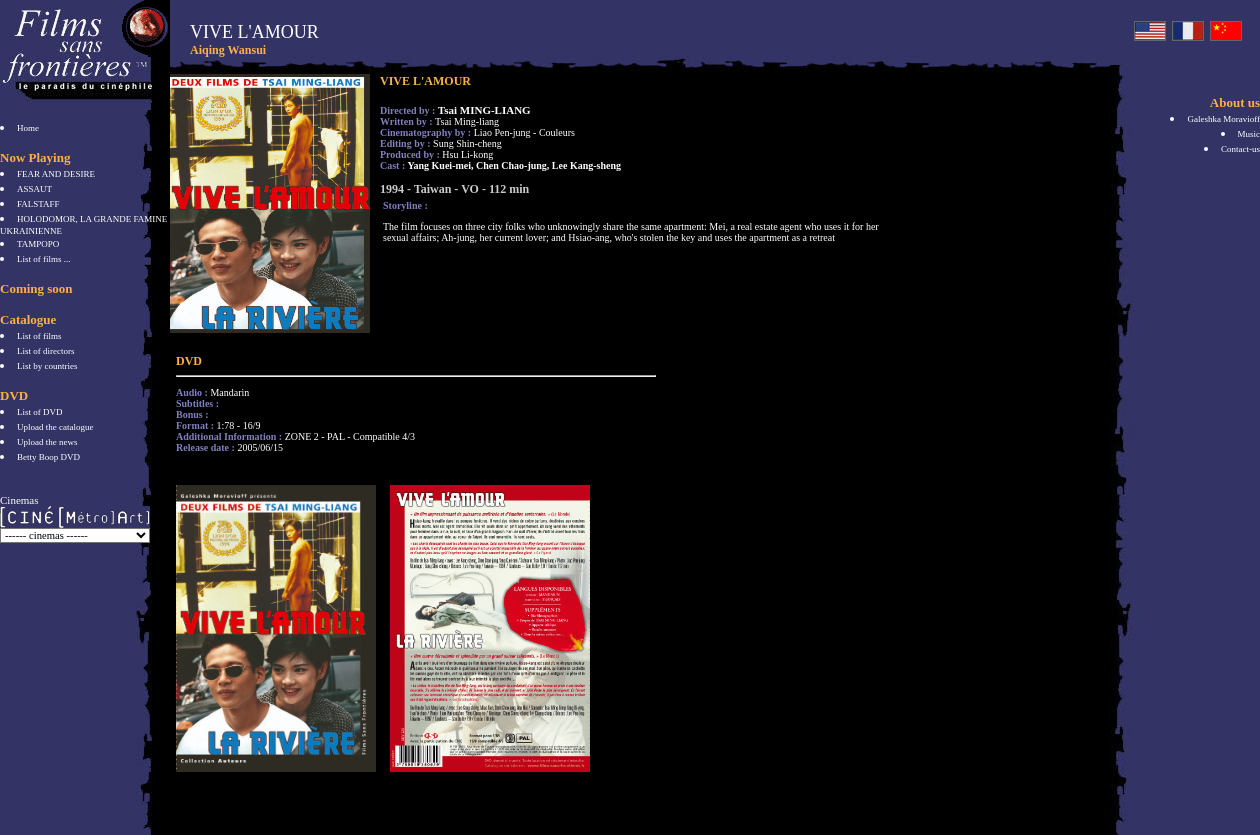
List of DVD (40, 412)
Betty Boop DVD (48, 457)
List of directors (46, 351)
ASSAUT (34, 189)
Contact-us (1240, 149)
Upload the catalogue (55, 427)
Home (28, 128)
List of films (39, 336)
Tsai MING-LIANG (484, 110)
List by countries (47, 366)
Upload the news (47, 442)
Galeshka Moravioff (1223, 119)
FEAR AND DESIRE (56, 174)
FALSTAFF (38, 204)
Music (1249, 134)
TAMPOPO (38, 244)
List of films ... (44, 259)
